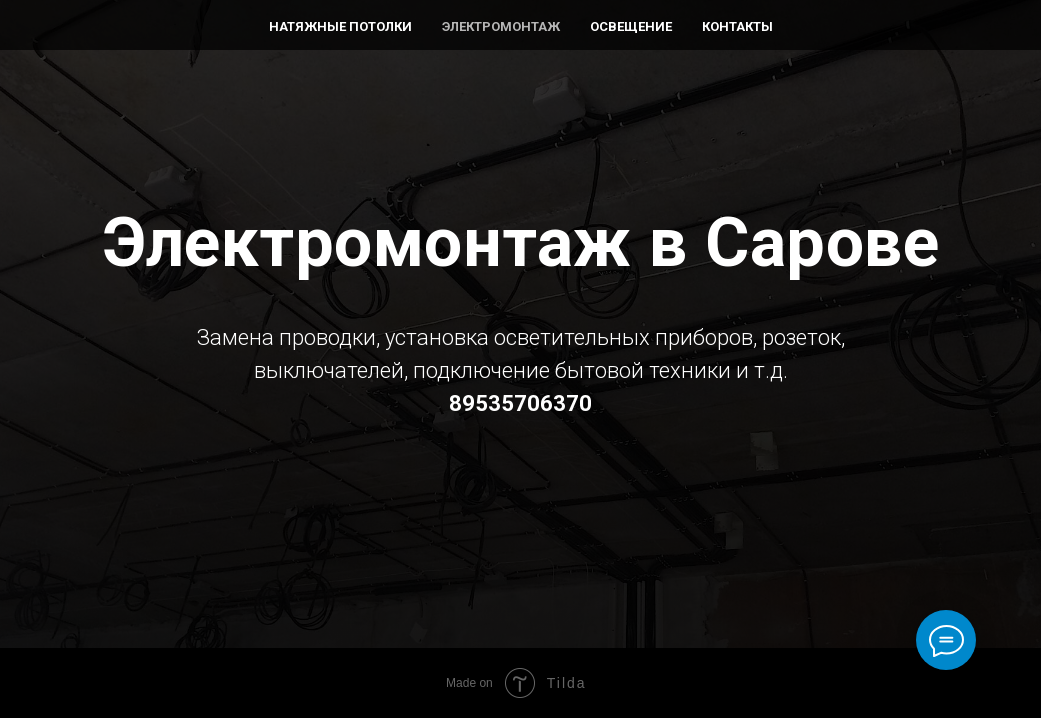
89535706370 (520, 403)
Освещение (631, 26)
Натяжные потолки (340, 26)
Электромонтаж (501, 26)
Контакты (737, 26)
